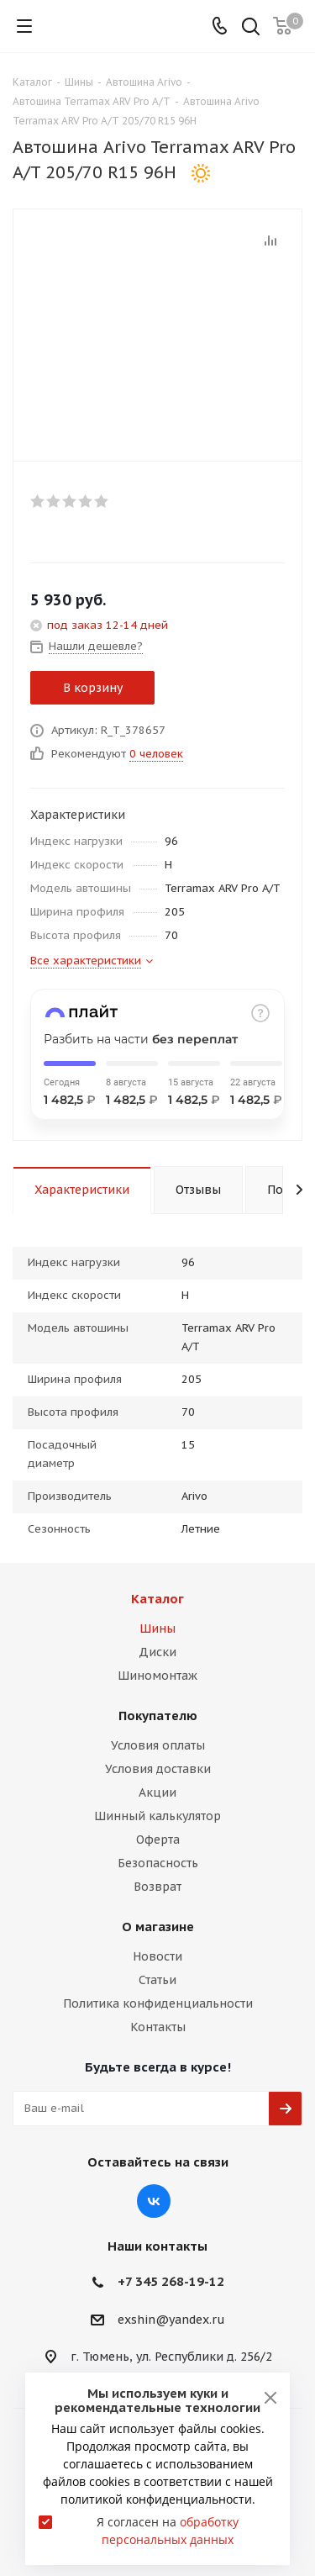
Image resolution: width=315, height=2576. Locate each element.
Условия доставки (158, 1768)
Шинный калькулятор (157, 1816)
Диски (157, 1652)
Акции (157, 1792)
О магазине (158, 1927)
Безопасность (158, 1863)
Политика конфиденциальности (158, 2003)
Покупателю (157, 1715)
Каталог (157, 1599)
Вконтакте (154, 2201)
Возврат (157, 1886)
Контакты (158, 2027)
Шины (157, 1628)
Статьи (157, 1979)
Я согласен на (168, 2530)
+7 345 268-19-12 (171, 2281)
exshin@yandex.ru (171, 2319)
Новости (157, 1956)
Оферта (158, 1839)
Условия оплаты (158, 1745)
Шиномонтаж (157, 1675)
